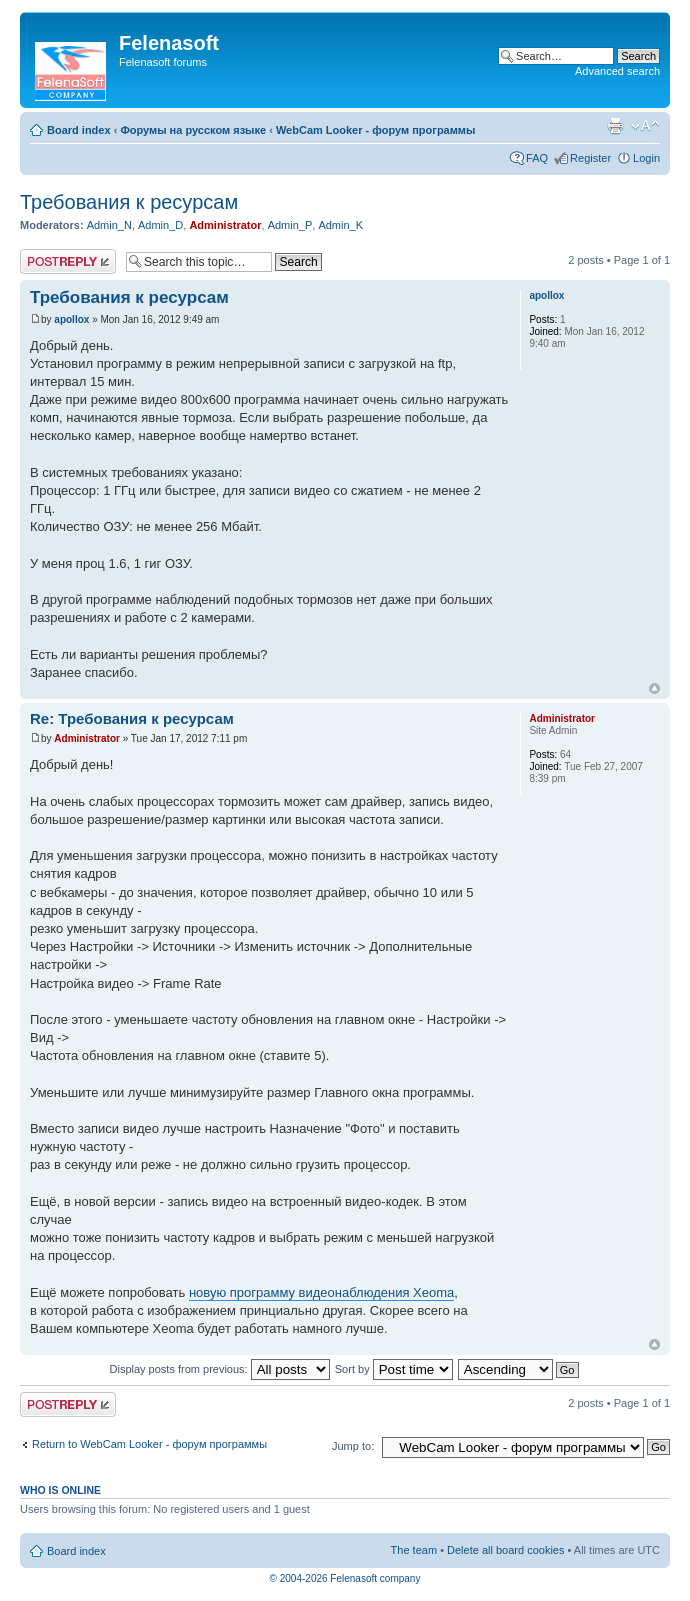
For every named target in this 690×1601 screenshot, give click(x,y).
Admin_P (290, 225)
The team (414, 1550)
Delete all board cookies (505, 1550)
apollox (71, 319)
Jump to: (353, 1446)
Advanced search (617, 71)
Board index (79, 130)
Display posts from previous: (220, 1369)
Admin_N (109, 225)
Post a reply (68, 261)
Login (646, 158)
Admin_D (160, 225)
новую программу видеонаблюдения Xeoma (321, 1292)
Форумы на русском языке (193, 130)
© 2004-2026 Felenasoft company (345, 1578)
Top (654, 688)
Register (590, 158)
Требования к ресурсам (129, 202)
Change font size (645, 126)
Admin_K (340, 225)
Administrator (225, 225)
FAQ (537, 158)
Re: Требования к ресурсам (132, 718)
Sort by (394, 1369)
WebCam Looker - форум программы (375, 130)
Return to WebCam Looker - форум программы (149, 1444)
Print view (615, 126)
